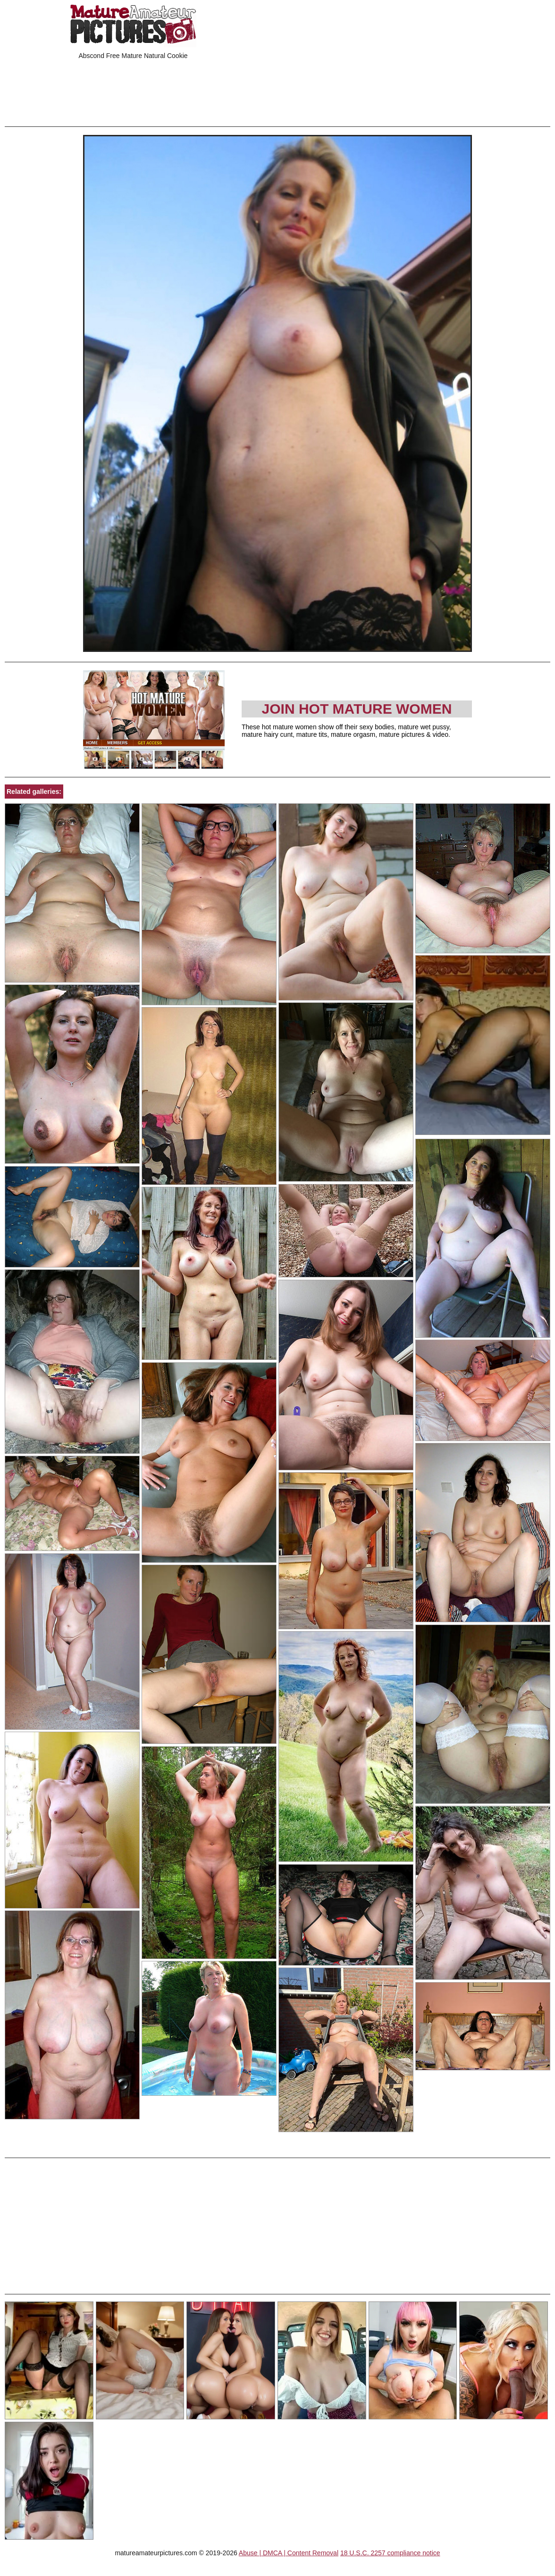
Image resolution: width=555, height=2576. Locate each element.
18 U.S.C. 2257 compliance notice (390, 2553)
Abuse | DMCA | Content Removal (288, 2553)
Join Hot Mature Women (357, 709)
